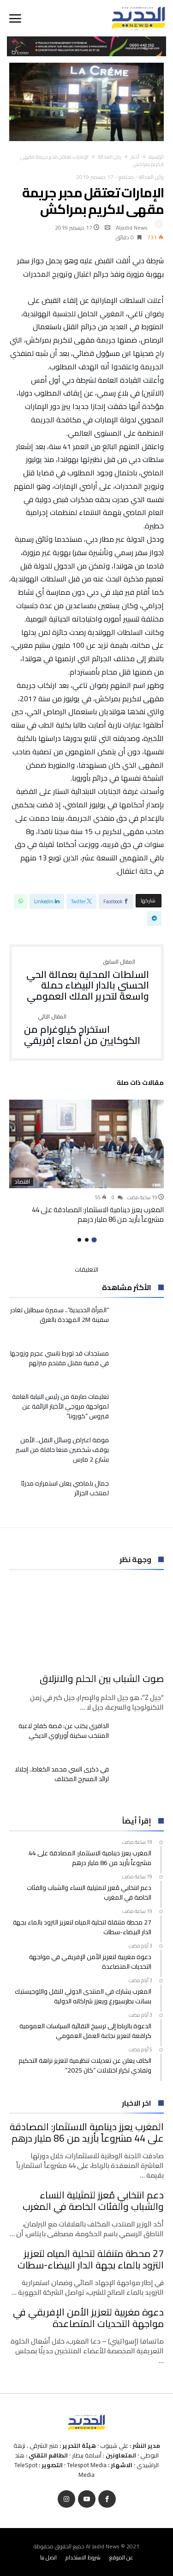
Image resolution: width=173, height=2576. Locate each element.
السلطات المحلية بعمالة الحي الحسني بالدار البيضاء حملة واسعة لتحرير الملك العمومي (86, 980)
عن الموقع (121, 2557)
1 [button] (93, 1239)
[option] (86, 1162)
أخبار (135, 156)
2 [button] (87, 1240)
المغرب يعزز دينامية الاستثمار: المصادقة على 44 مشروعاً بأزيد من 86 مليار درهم (98, 1214)
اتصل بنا (48, 2557)
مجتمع (126, 177)
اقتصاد (22, 1182)
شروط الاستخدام (83, 2557)
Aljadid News (132, 227)
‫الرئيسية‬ (156, 156)
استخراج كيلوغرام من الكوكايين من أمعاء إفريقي (86, 1030)
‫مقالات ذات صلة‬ (140, 1084)
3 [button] (79, 1240)
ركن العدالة (109, 156)
